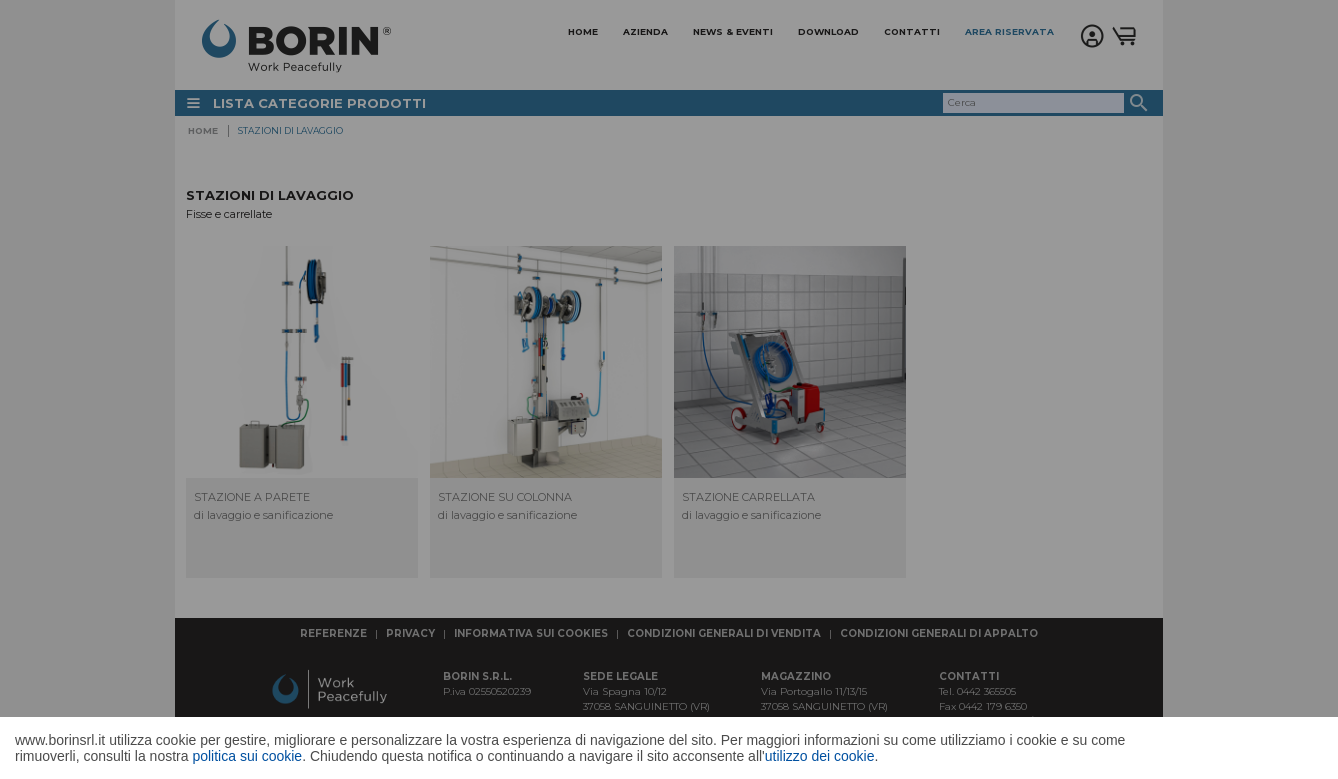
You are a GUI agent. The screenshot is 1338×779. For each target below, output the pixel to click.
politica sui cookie (247, 756)
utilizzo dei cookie (820, 756)
